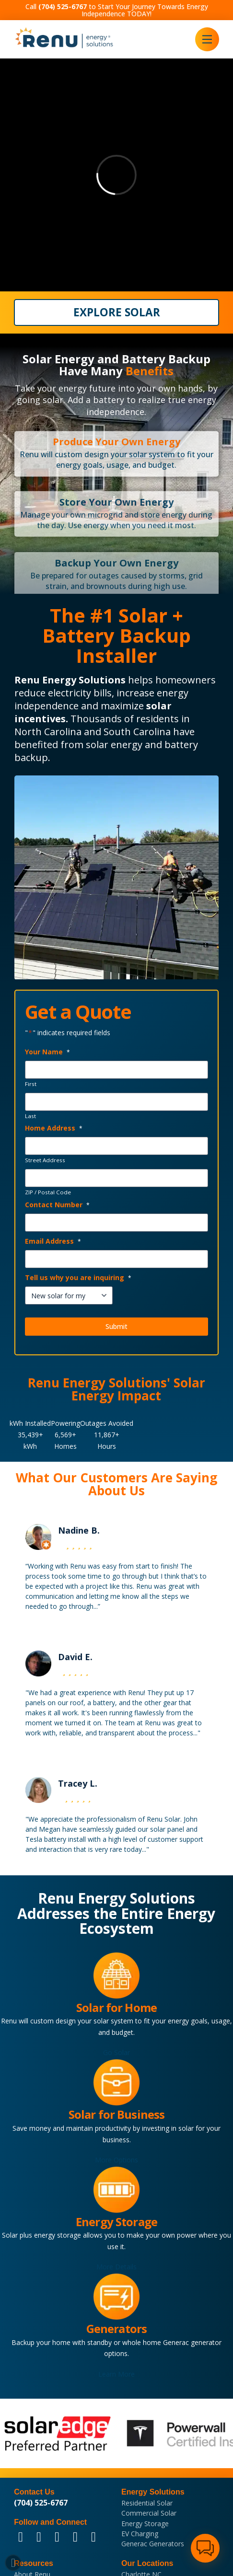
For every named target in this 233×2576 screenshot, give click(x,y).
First (30, 1084)
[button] (207, 39)
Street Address (45, 1160)
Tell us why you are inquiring (78, 1277)
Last (30, 1116)
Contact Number (57, 1204)
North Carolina (48, 731)
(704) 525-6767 (41, 2502)
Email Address (53, 1241)
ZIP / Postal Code (48, 1192)
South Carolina (137, 731)
